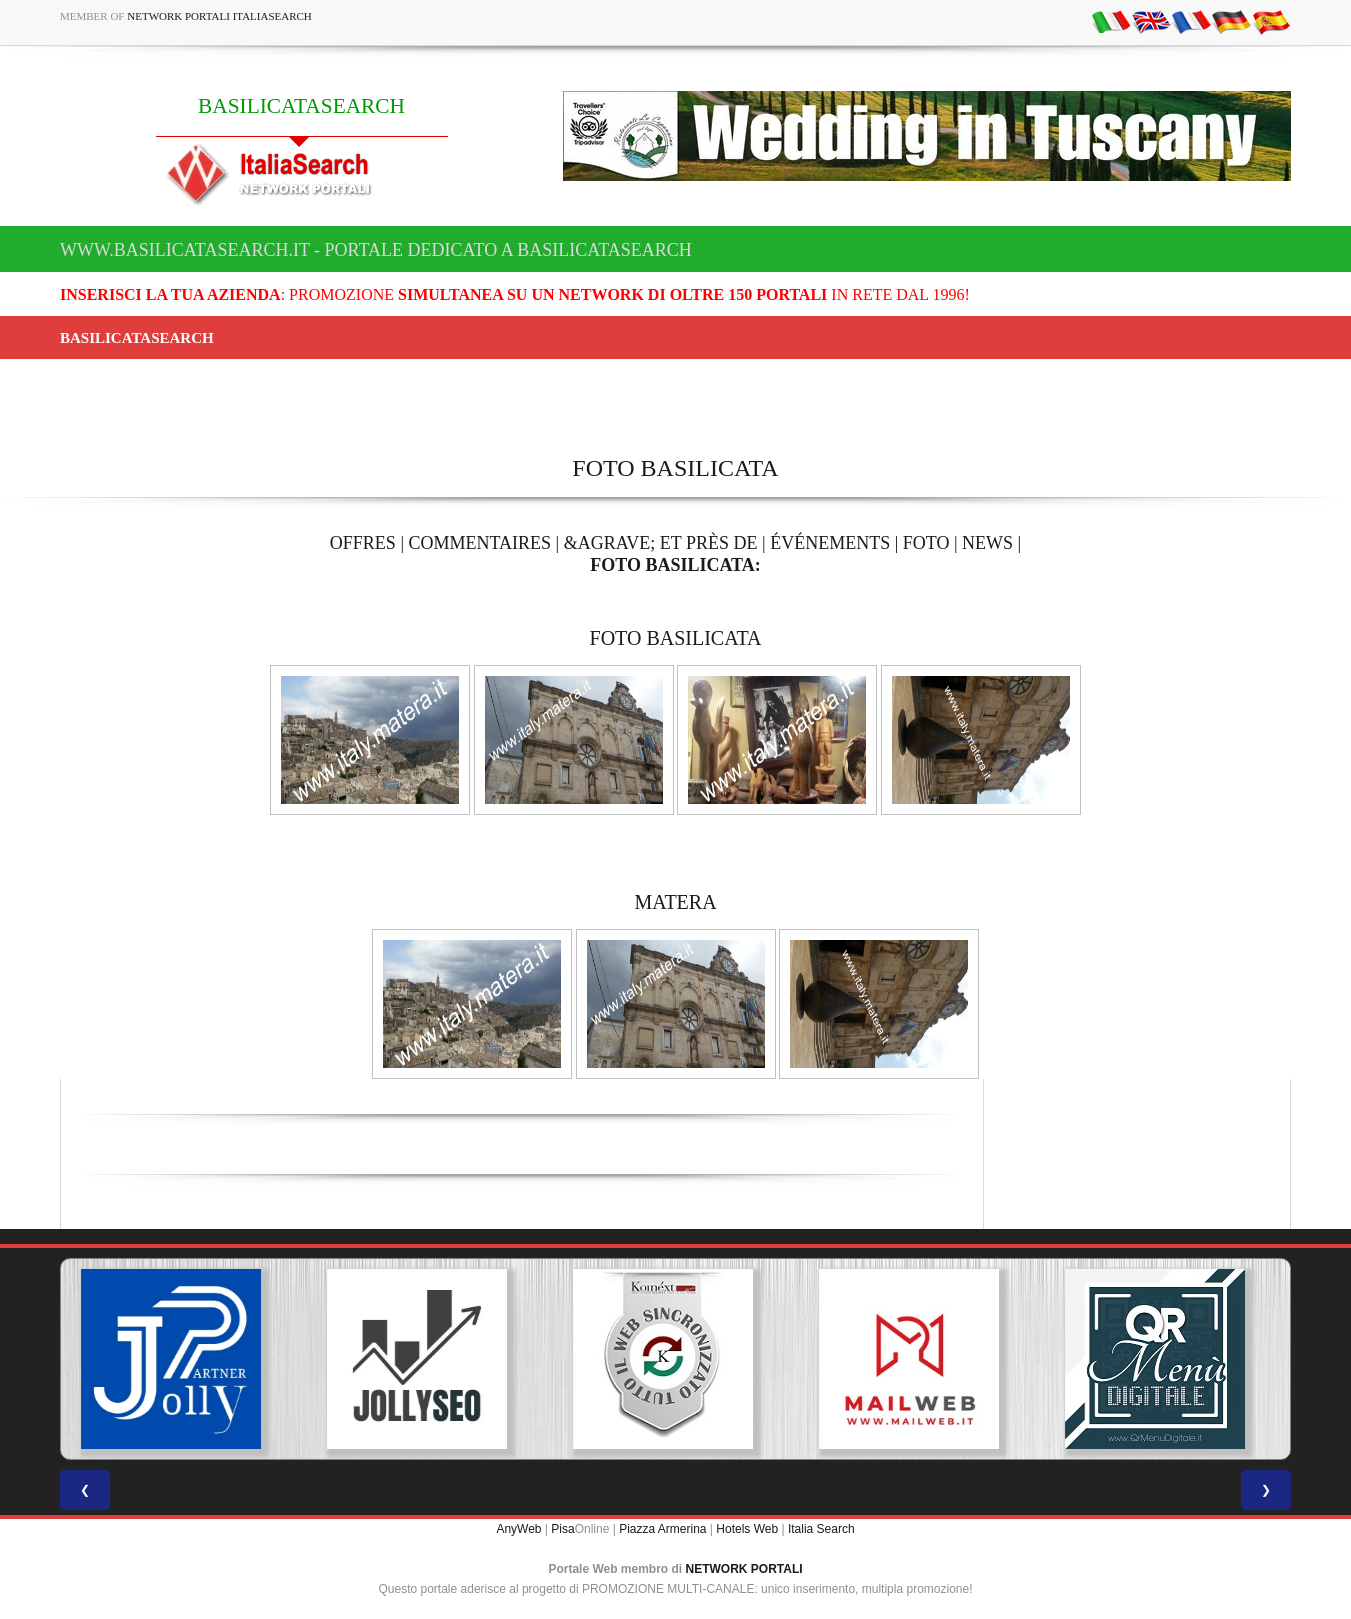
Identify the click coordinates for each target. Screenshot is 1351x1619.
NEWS (987, 543)
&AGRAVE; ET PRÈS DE (661, 543)
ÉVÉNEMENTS (830, 543)
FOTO (926, 543)
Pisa (562, 1529)
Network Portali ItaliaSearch (219, 16)
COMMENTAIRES (479, 543)
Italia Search (821, 1529)
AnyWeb (518, 1529)
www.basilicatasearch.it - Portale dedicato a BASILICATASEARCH (376, 250)
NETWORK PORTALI (744, 1569)
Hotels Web (747, 1529)
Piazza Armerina (662, 1529)
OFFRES (363, 543)
